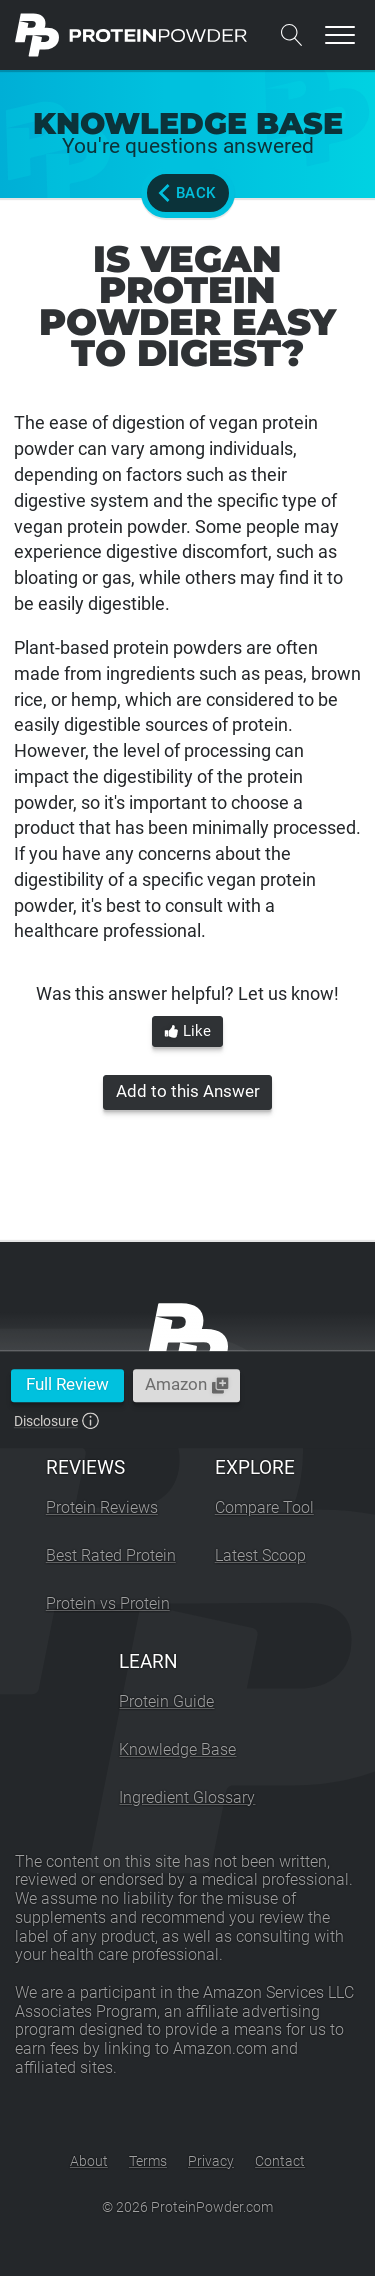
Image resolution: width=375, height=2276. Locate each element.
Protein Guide (166, 1701)
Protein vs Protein (108, 1603)
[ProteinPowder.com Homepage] (131, 35)
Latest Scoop (260, 1555)
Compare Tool (264, 1507)
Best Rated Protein (111, 1555)
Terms (148, 2161)
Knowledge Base (177, 1749)
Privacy (211, 2161)
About (89, 2161)
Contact (280, 2161)
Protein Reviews (102, 1507)
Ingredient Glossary (187, 1797)
